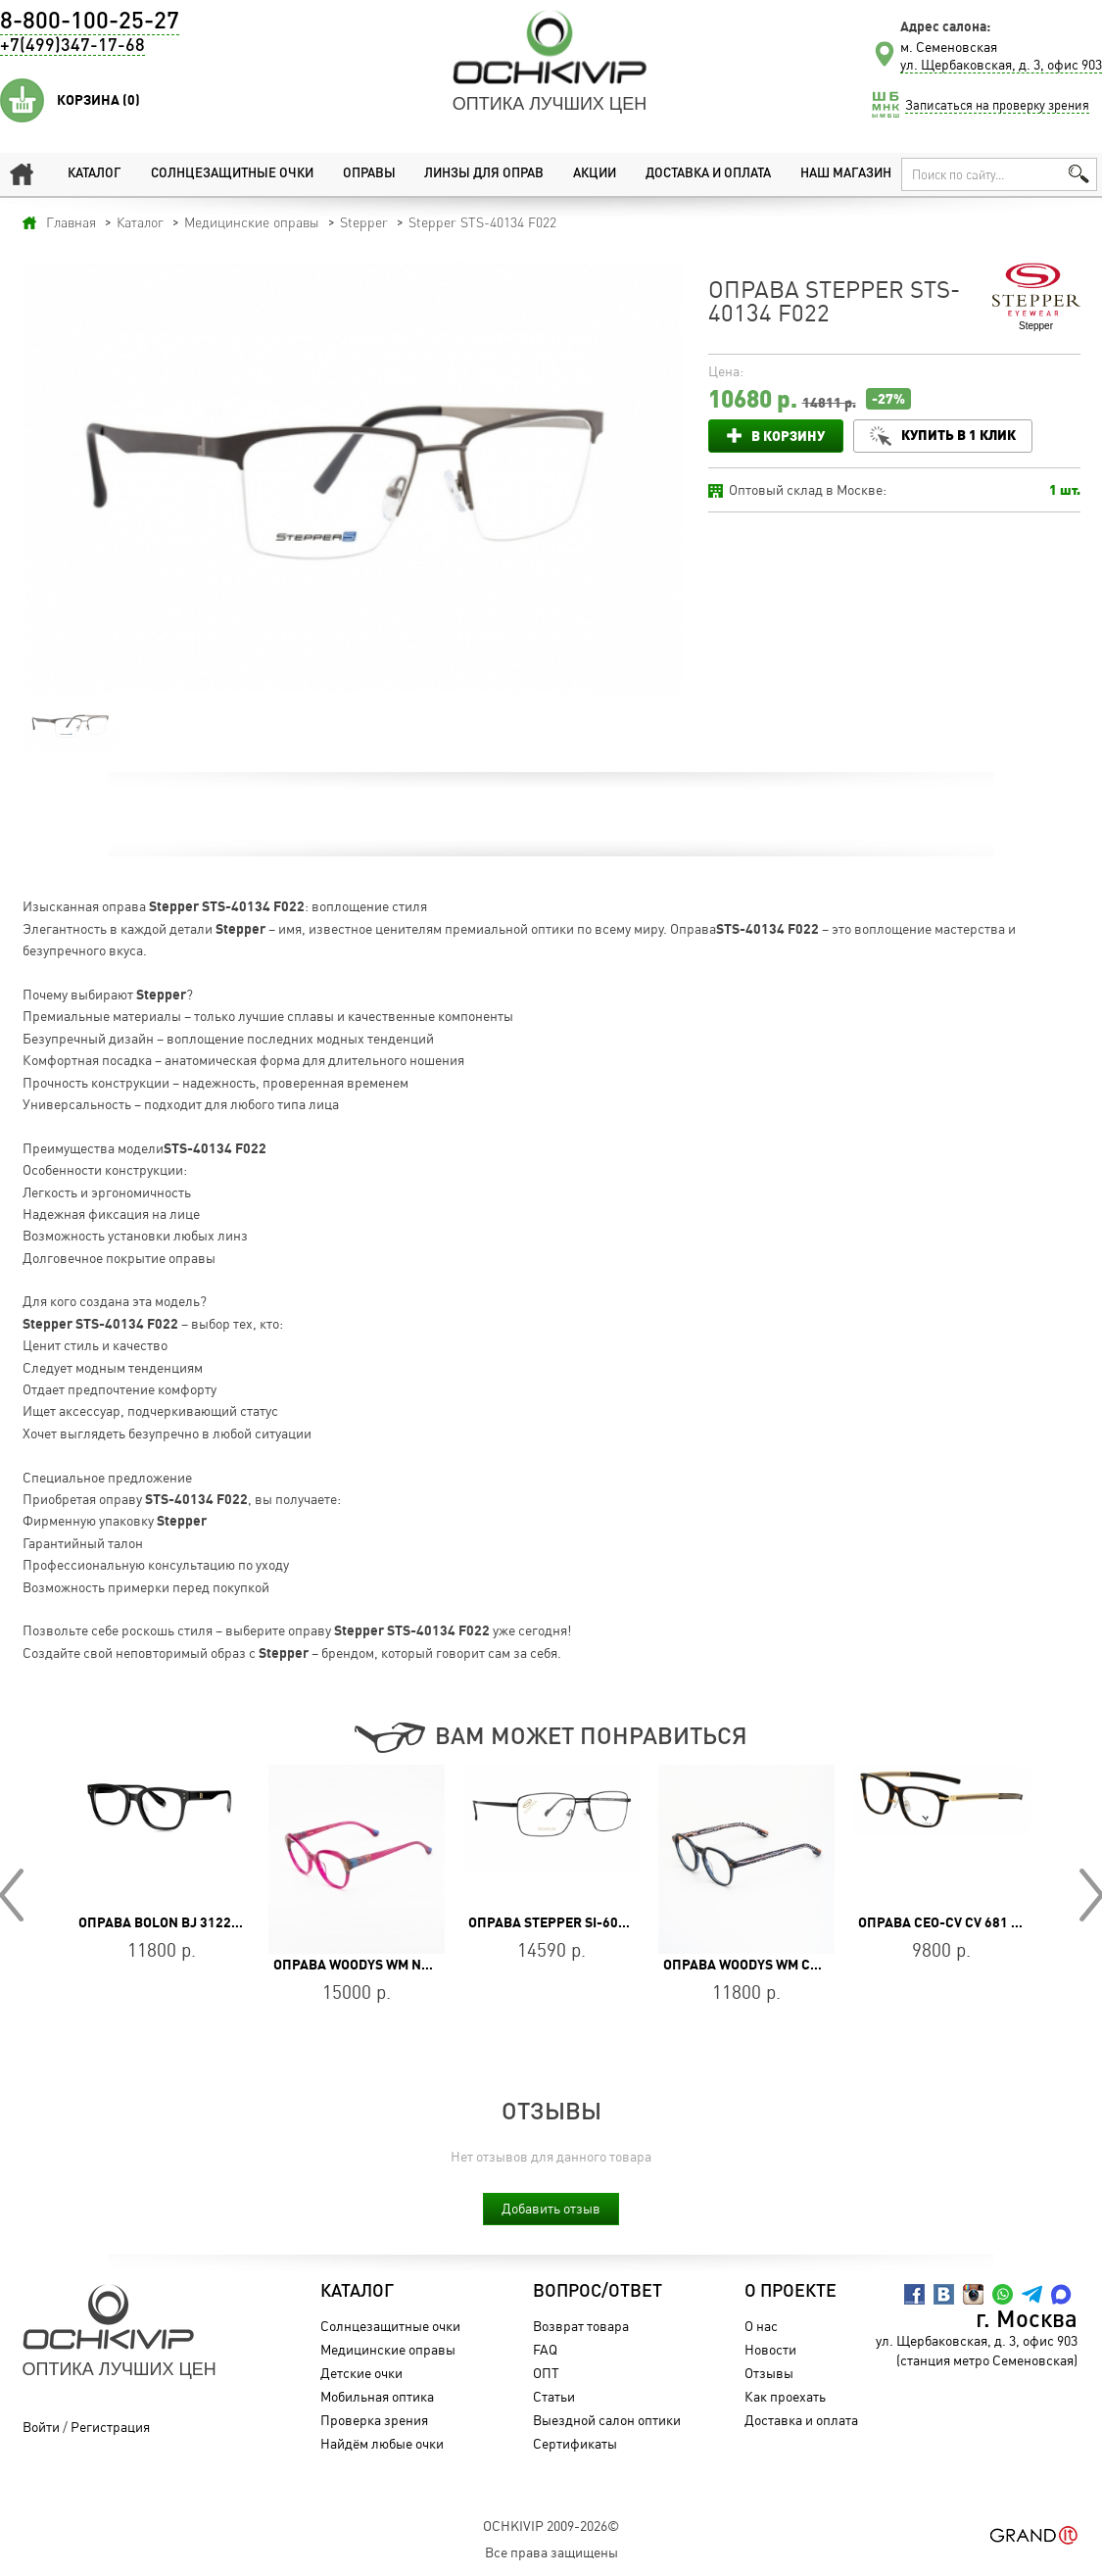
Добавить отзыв (551, 2208)
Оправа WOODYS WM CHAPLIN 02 (770, 1964)
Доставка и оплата (701, 174)
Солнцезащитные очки (227, 174)
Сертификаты (585, 2443)
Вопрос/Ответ (607, 2292)
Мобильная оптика (387, 2396)
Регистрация (110, 2426)
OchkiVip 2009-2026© (551, 2525)
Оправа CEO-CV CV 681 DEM (948, 1922)
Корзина (98, 100)
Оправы (364, 174)
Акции (587, 174)
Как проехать (795, 2396)
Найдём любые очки (392, 2443)
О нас (771, 2325)
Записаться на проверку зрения (997, 105)
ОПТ (556, 2372)
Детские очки (371, 2372)
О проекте (800, 2292)
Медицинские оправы (397, 2349)
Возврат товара (591, 2325)
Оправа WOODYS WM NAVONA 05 (378, 1964)
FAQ (555, 2349)
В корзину (788, 435)
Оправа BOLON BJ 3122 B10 (168, 1922)
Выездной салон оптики (617, 2419)
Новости (780, 2349)
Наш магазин (841, 174)
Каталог (90, 174)
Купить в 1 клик (963, 434)
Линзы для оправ (477, 174)
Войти (41, 2426)
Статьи (564, 2396)
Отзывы (778, 2372)
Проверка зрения (384, 2419)
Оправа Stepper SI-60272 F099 (572, 1922)
